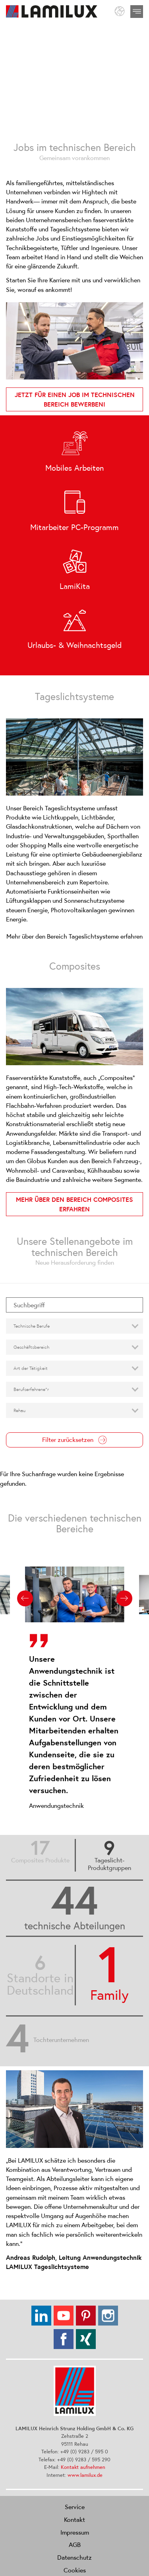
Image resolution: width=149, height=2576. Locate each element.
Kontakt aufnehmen (83, 2467)
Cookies (75, 2570)
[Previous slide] (25, 1598)
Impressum (74, 2532)
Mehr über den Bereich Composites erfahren (74, 1204)
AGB (75, 2545)
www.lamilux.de (85, 2475)
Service (75, 2507)
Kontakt (74, 2519)
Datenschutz (74, 2557)
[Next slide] (124, 1598)
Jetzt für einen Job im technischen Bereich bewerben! (75, 399)
